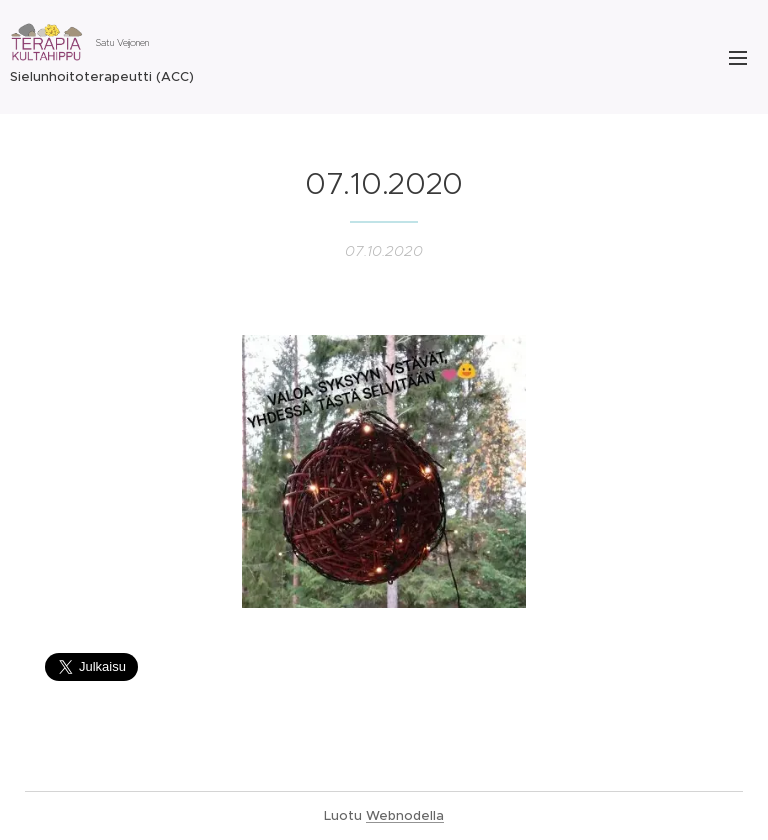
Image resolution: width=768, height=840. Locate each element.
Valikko (738, 58)
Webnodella (405, 815)
